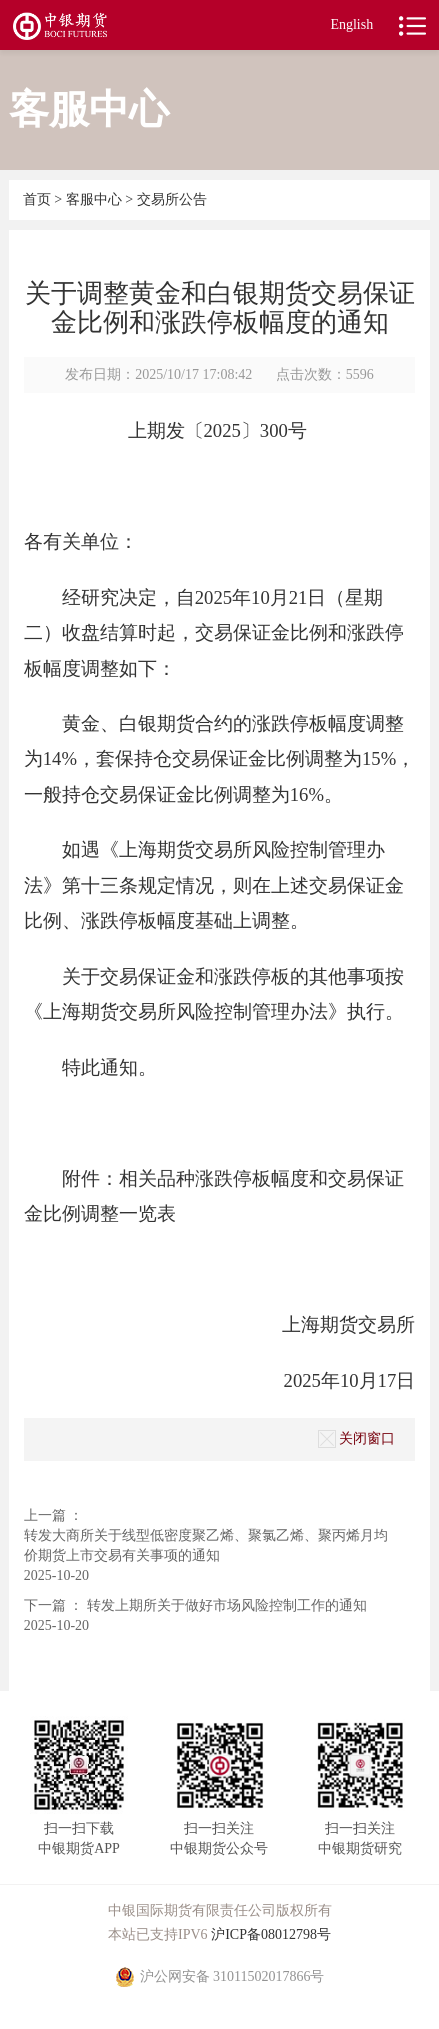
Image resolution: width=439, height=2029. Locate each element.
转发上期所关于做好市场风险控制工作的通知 (227, 1605)
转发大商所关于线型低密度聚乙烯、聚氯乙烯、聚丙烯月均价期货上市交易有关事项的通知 (206, 1545)
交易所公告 (172, 199)
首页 (39, 199)
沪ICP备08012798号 (271, 1934)
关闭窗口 (356, 1439)
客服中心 (96, 199)
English (351, 24)
